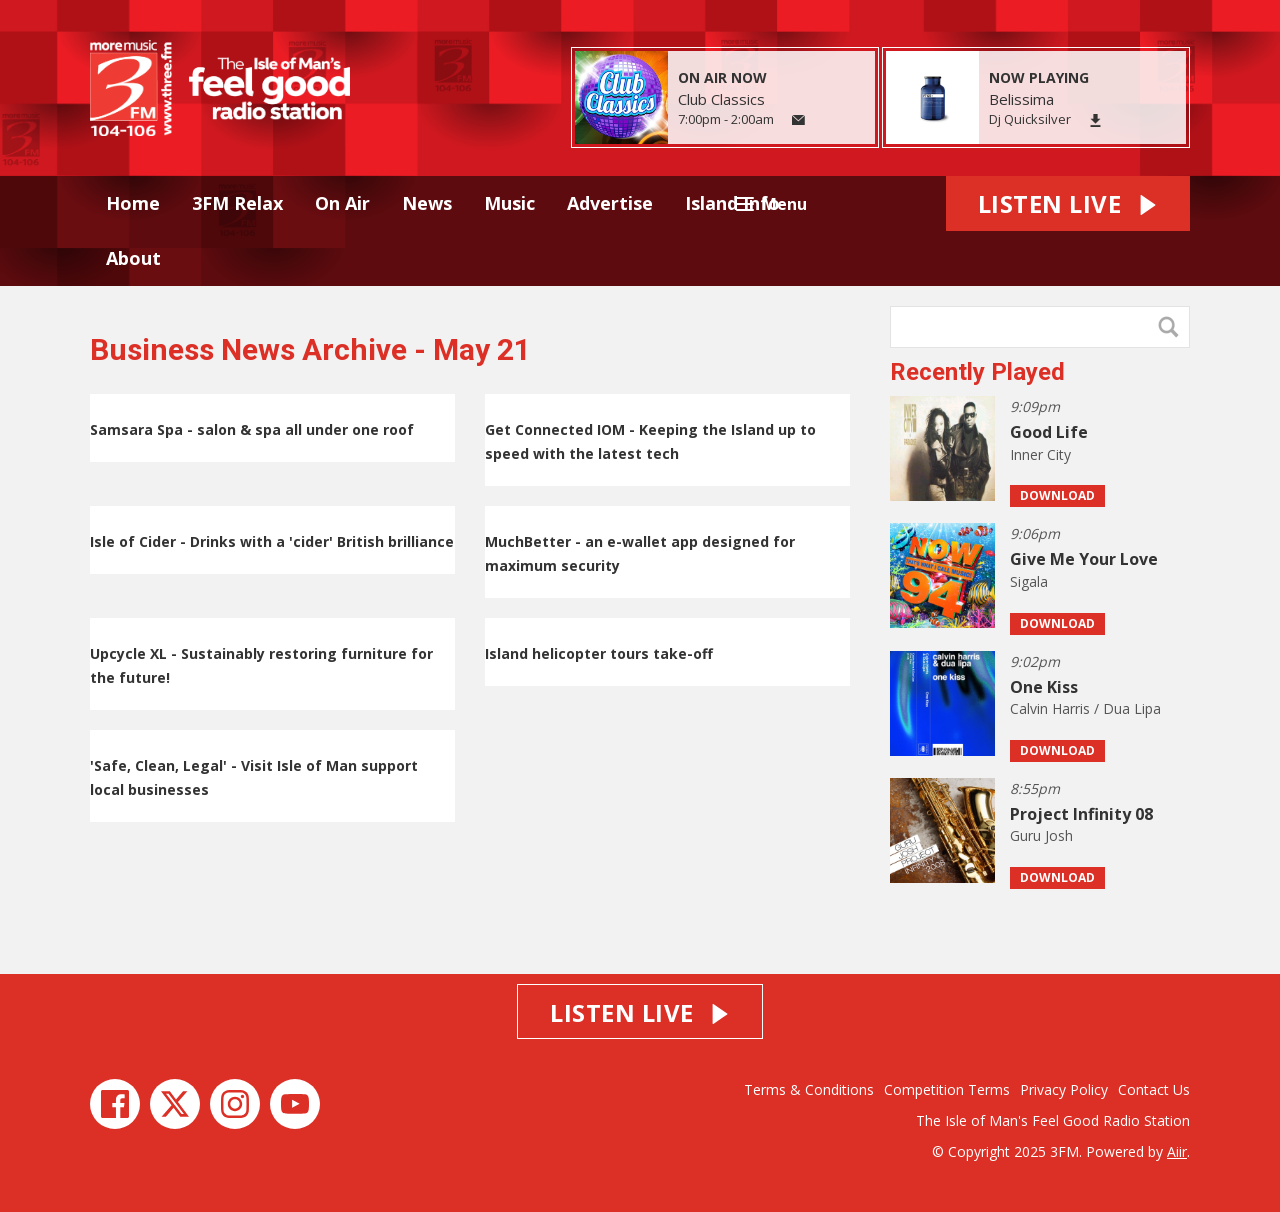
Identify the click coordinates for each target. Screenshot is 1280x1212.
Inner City (1040, 454)
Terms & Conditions (809, 1089)
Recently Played (977, 372)
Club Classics (721, 99)
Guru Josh (1041, 835)
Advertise (610, 203)
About (133, 258)
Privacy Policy (1064, 1089)
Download (1057, 495)
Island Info (732, 203)
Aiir (1177, 1151)
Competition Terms (947, 1089)
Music (509, 203)
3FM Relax (237, 203)
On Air (342, 203)
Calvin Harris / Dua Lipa (1085, 708)
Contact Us (1154, 1089)
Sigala (1029, 581)
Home (133, 203)
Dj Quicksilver (1030, 119)
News (427, 203)
